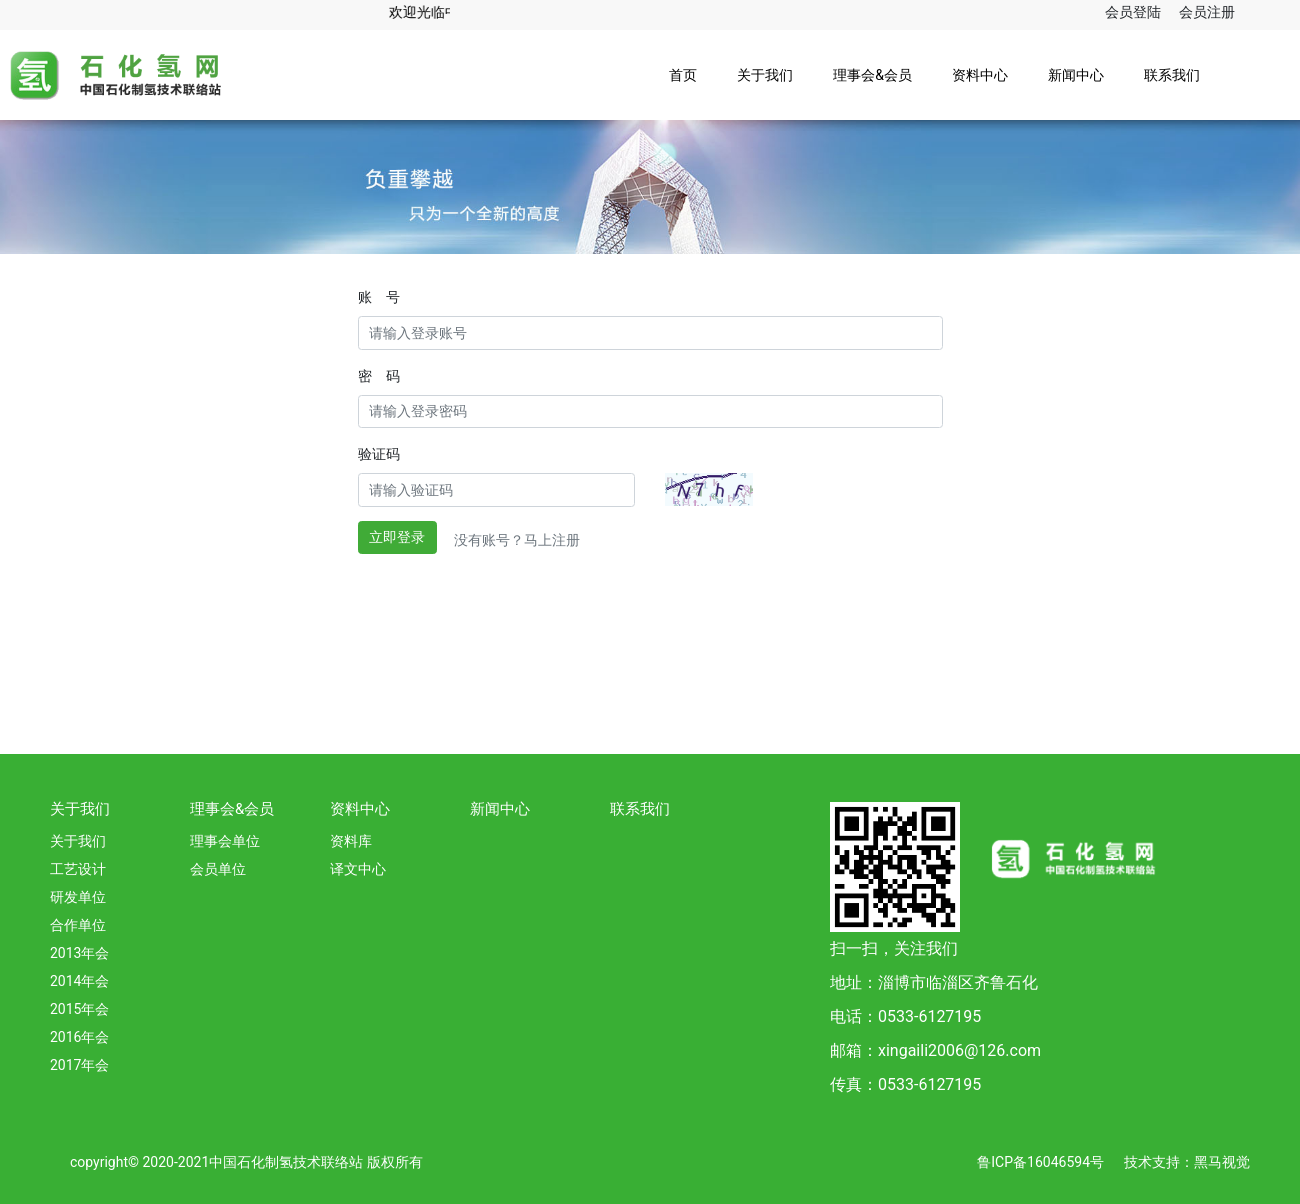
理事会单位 (225, 841)
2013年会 (79, 953)
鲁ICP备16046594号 (1040, 1162)
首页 (683, 75)
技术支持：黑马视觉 (1187, 1162)
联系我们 (1172, 75)
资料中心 (980, 75)
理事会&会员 (872, 75)
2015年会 (79, 1009)
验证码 (379, 454)
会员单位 (218, 869)
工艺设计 (78, 869)
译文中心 (358, 869)
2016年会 (79, 1037)
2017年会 (79, 1065)
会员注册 (1207, 12)
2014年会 (79, 981)
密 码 (379, 376)
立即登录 (397, 537)
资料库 (351, 841)
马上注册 (552, 540)
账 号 (379, 297)
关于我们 (765, 75)
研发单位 (78, 897)
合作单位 (78, 925)
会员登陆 (1133, 12)
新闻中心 (1076, 75)
